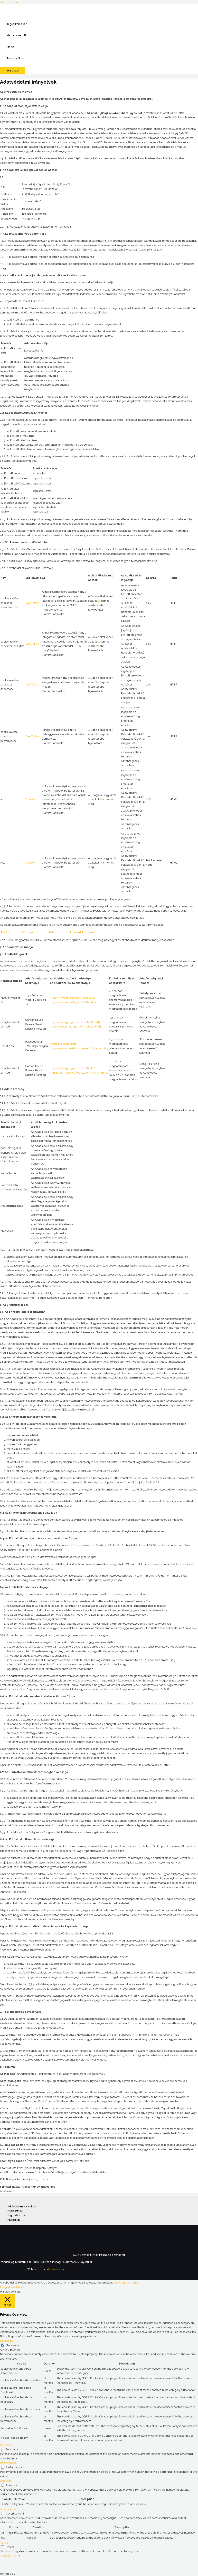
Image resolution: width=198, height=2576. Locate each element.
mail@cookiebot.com (63, 1043)
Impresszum (15, 2211)
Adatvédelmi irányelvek (21, 2206)
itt (98, 600)
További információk (126, 2282)
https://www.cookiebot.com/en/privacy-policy (79, 1048)
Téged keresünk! (17, 24)
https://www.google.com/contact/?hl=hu (75, 1022)
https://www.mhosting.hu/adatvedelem (74, 1002)
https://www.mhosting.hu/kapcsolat (72, 997)
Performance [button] (8, 2463)
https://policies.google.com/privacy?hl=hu (76, 1026)
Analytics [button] (5, 2480)
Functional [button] (6, 2445)
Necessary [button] (6, 2340)
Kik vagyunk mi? (16, 35)
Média (10, 47)
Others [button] (4, 2542)
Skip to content (9, 2)
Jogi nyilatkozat (16, 2215)
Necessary (12, 2345)
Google (30, 799)
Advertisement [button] (9, 2509)
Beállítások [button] (18, 2287)
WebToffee (32, 602)
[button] (12, 70)
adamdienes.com (55, 2269)
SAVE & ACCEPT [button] (10, 2556)
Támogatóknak (16, 58)
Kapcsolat (13, 2219)
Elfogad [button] (5, 2287)
